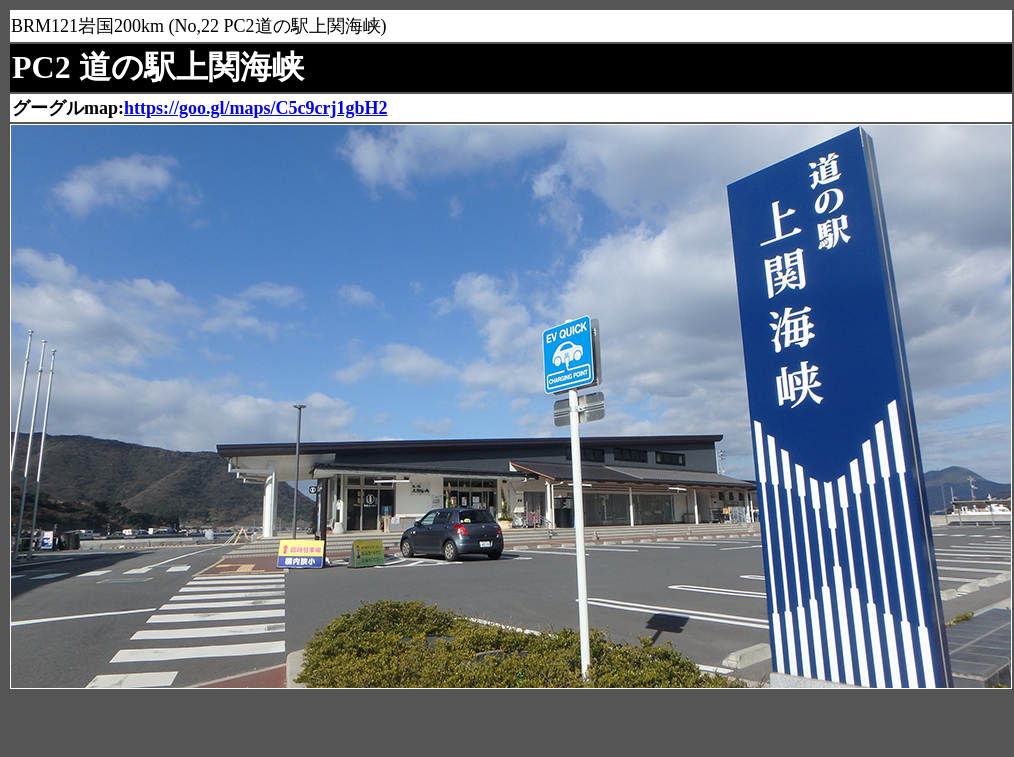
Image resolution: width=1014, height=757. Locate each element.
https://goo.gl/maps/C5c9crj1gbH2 (256, 108)
